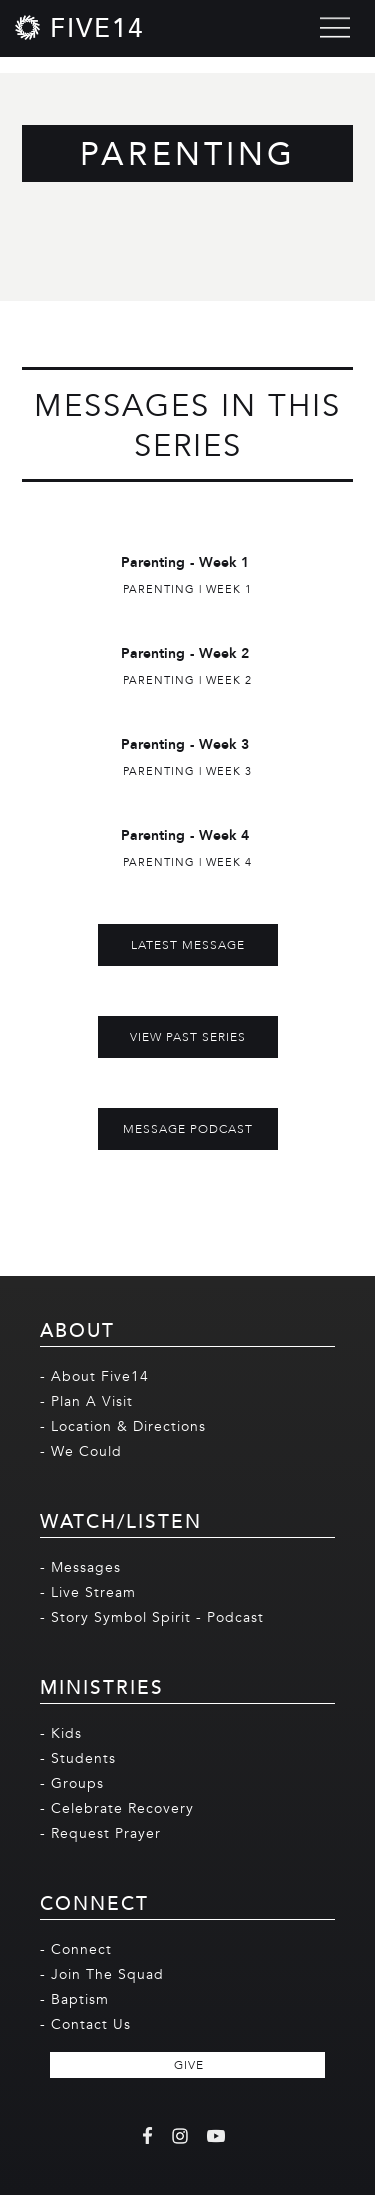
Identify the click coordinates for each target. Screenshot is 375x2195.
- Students (78, 1758)
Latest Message (188, 945)
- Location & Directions (123, 1426)
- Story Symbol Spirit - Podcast (152, 1617)
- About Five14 (94, 1376)
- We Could (81, 1451)
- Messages (80, 1567)
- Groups (72, 1783)
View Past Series (188, 1037)
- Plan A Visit (86, 1401)
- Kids (61, 1733)
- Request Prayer (100, 1833)
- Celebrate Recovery (117, 1808)
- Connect (76, 1949)
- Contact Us (85, 2024)
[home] (79, 27)
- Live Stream (88, 1592)
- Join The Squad (102, 1974)
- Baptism (74, 1999)
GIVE (189, 2065)
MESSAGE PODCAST (188, 1129)
